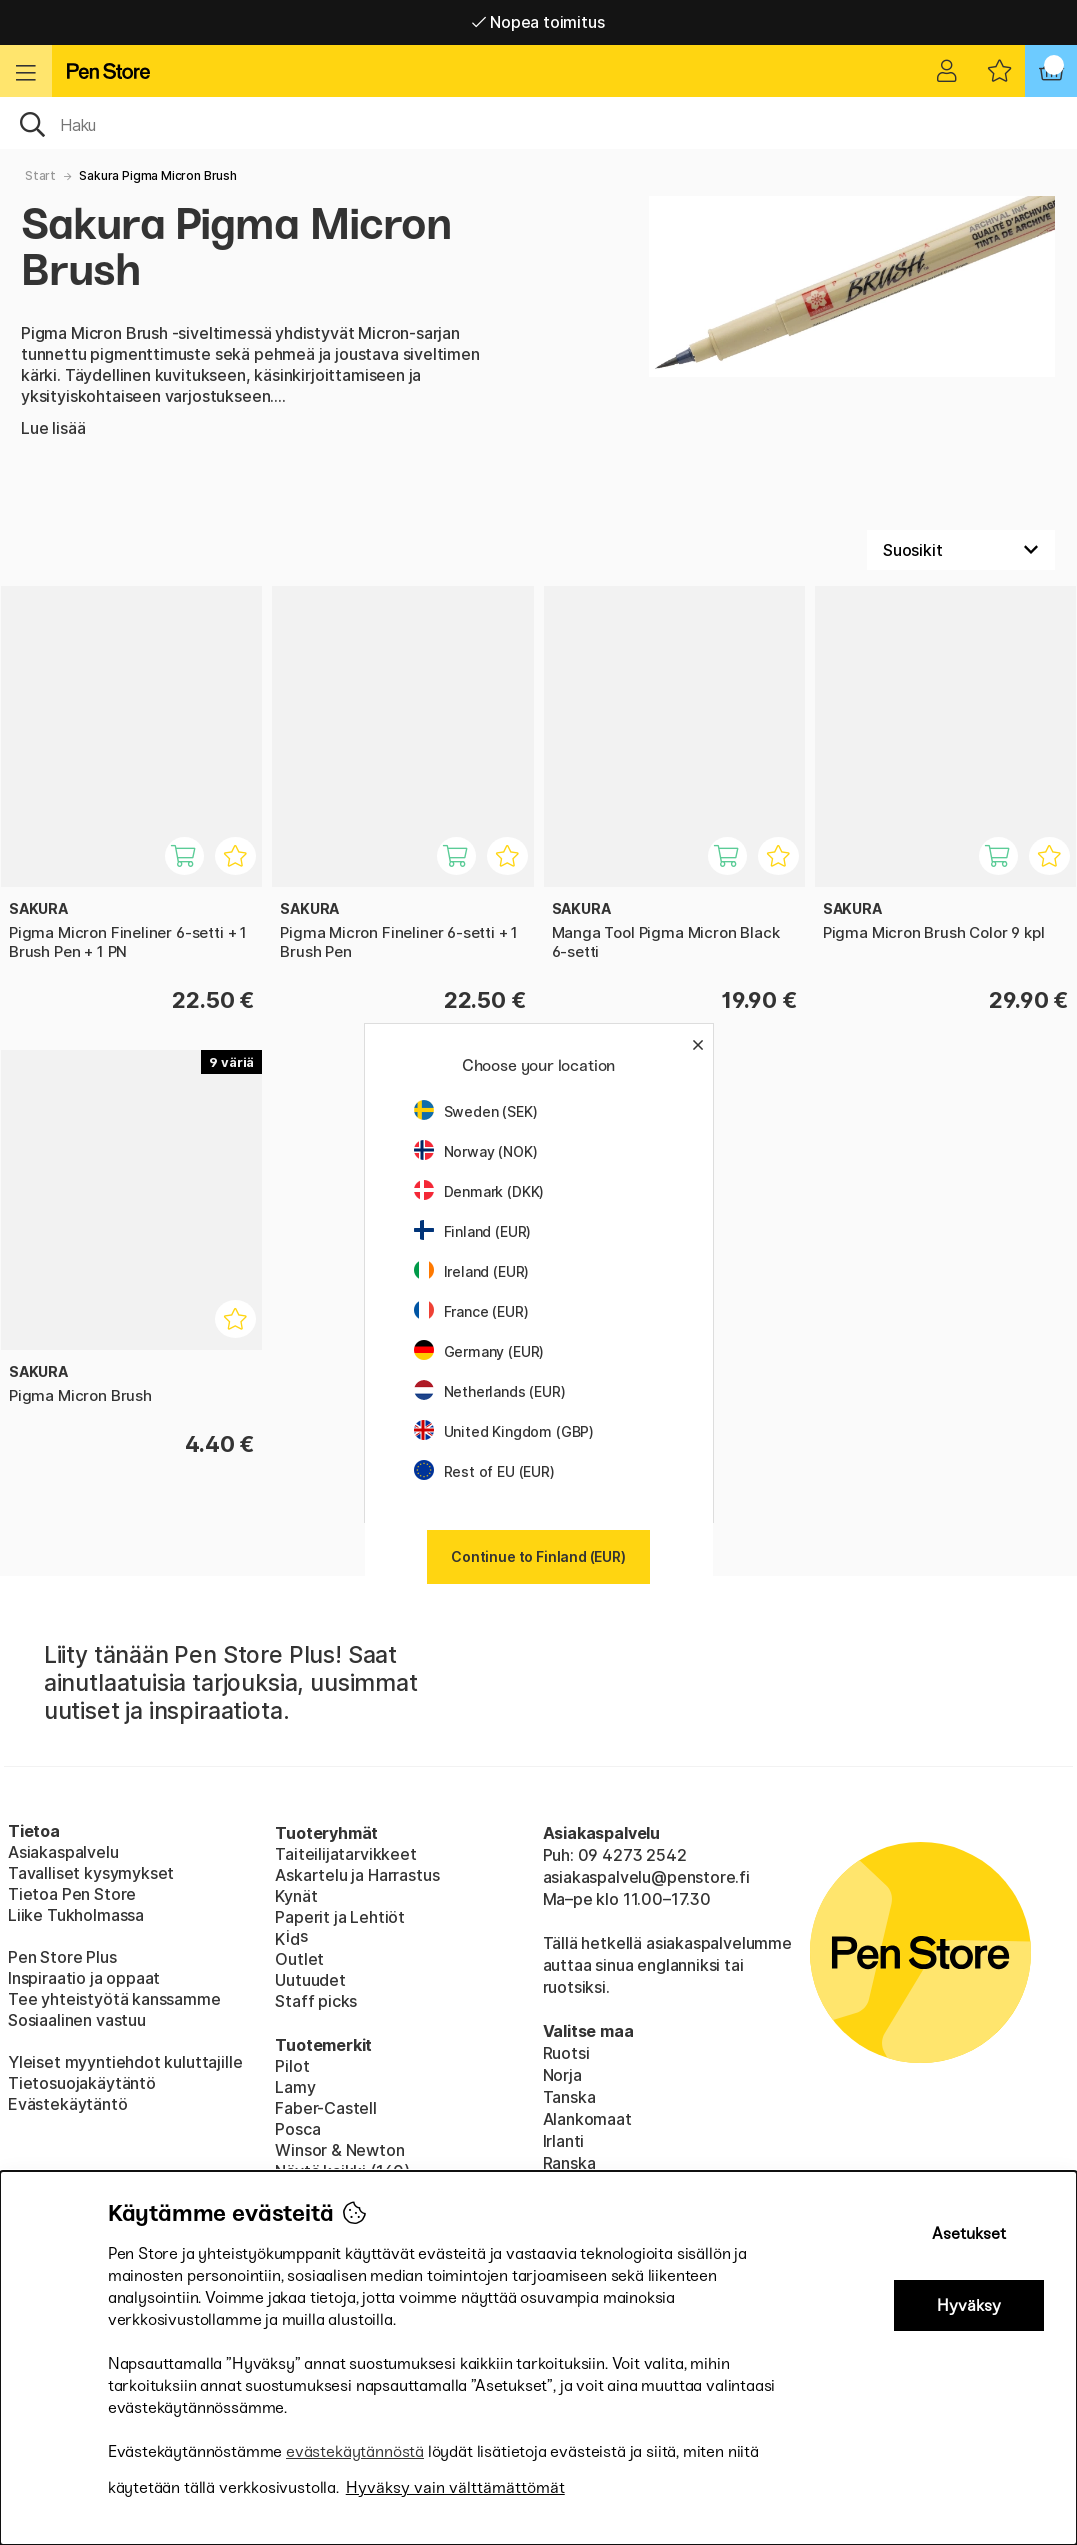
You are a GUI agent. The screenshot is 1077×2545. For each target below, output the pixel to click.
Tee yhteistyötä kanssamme (114, 1999)
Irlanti (564, 2141)
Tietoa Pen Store (72, 1894)
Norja (562, 2075)
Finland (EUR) (473, 1231)
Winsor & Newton (339, 2150)
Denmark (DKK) (479, 1191)
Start (40, 175)
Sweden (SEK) (476, 1111)
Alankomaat (587, 2119)
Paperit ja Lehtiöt (340, 1917)
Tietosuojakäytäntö (82, 2083)
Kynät (296, 1896)
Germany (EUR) (479, 1351)
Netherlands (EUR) (490, 1391)
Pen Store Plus (62, 1957)
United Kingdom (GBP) (504, 1431)
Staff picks (316, 2001)
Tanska (569, 2097)
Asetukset (969, 2233)
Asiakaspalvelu (63, 1852)
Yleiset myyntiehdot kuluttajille (125, 2062)
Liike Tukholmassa (76, 1915)
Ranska (569, 2163)
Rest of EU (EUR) (484, 1471)
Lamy (295, 2087)
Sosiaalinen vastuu (77, 2020)
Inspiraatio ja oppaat (84, 1978)
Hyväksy (969, 2305)
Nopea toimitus (538, 22)
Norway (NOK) (476, 1151)
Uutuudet (310, 1980)
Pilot (292, 2066)
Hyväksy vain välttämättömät (455, 2487)
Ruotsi (566, 2053)
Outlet (299, 1959)
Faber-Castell (326, 2108)
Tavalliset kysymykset (91, 1873)
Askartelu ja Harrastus (357, 1875)
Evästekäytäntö (68, 2104)
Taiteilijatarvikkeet (345, 1854)
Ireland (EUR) (472, 1271)
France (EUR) (471, 1311)
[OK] (538, 123)
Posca (297, 2129)
